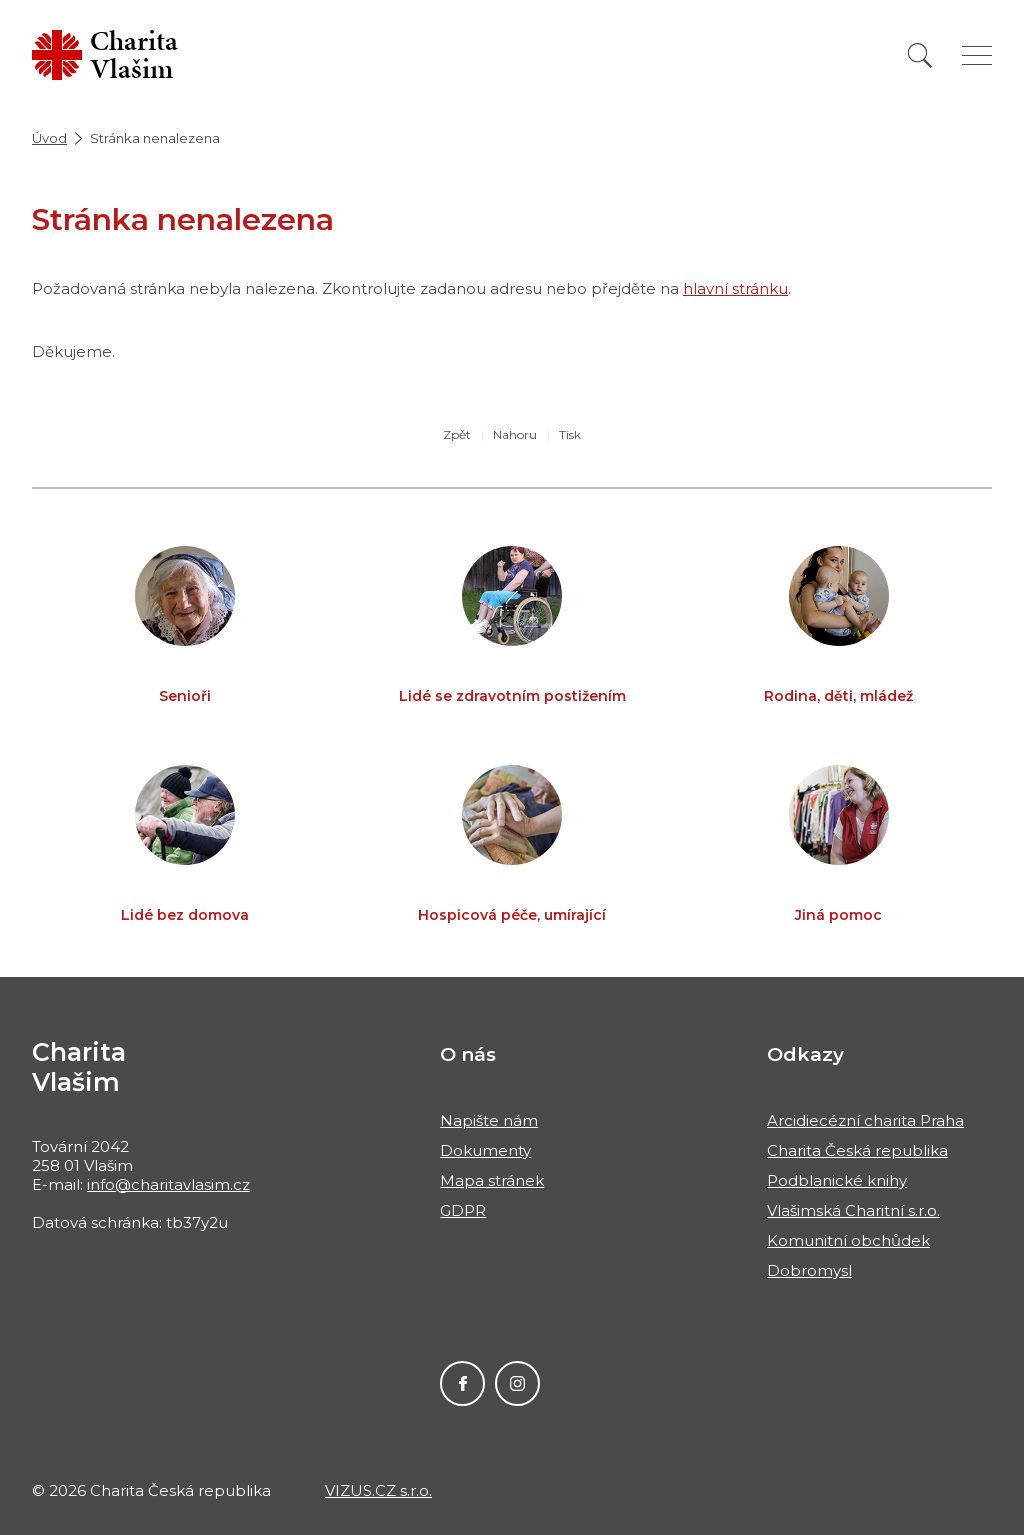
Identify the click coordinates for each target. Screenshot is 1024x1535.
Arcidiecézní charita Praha (865, 1120)
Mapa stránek (492, 1180)
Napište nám (489, 1120)
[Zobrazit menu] (977, 55)
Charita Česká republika (857, 1150)
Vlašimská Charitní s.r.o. (853, 1210)
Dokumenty (485, 1150)
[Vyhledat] (920, 55)
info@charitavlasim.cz (168, 1184)
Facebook (462, 1383)
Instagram (517, 1383)
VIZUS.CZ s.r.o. (378, 1490)
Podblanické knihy (837, 1180)
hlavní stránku (735, 288)
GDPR (463, 1210)
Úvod (49, 138)
